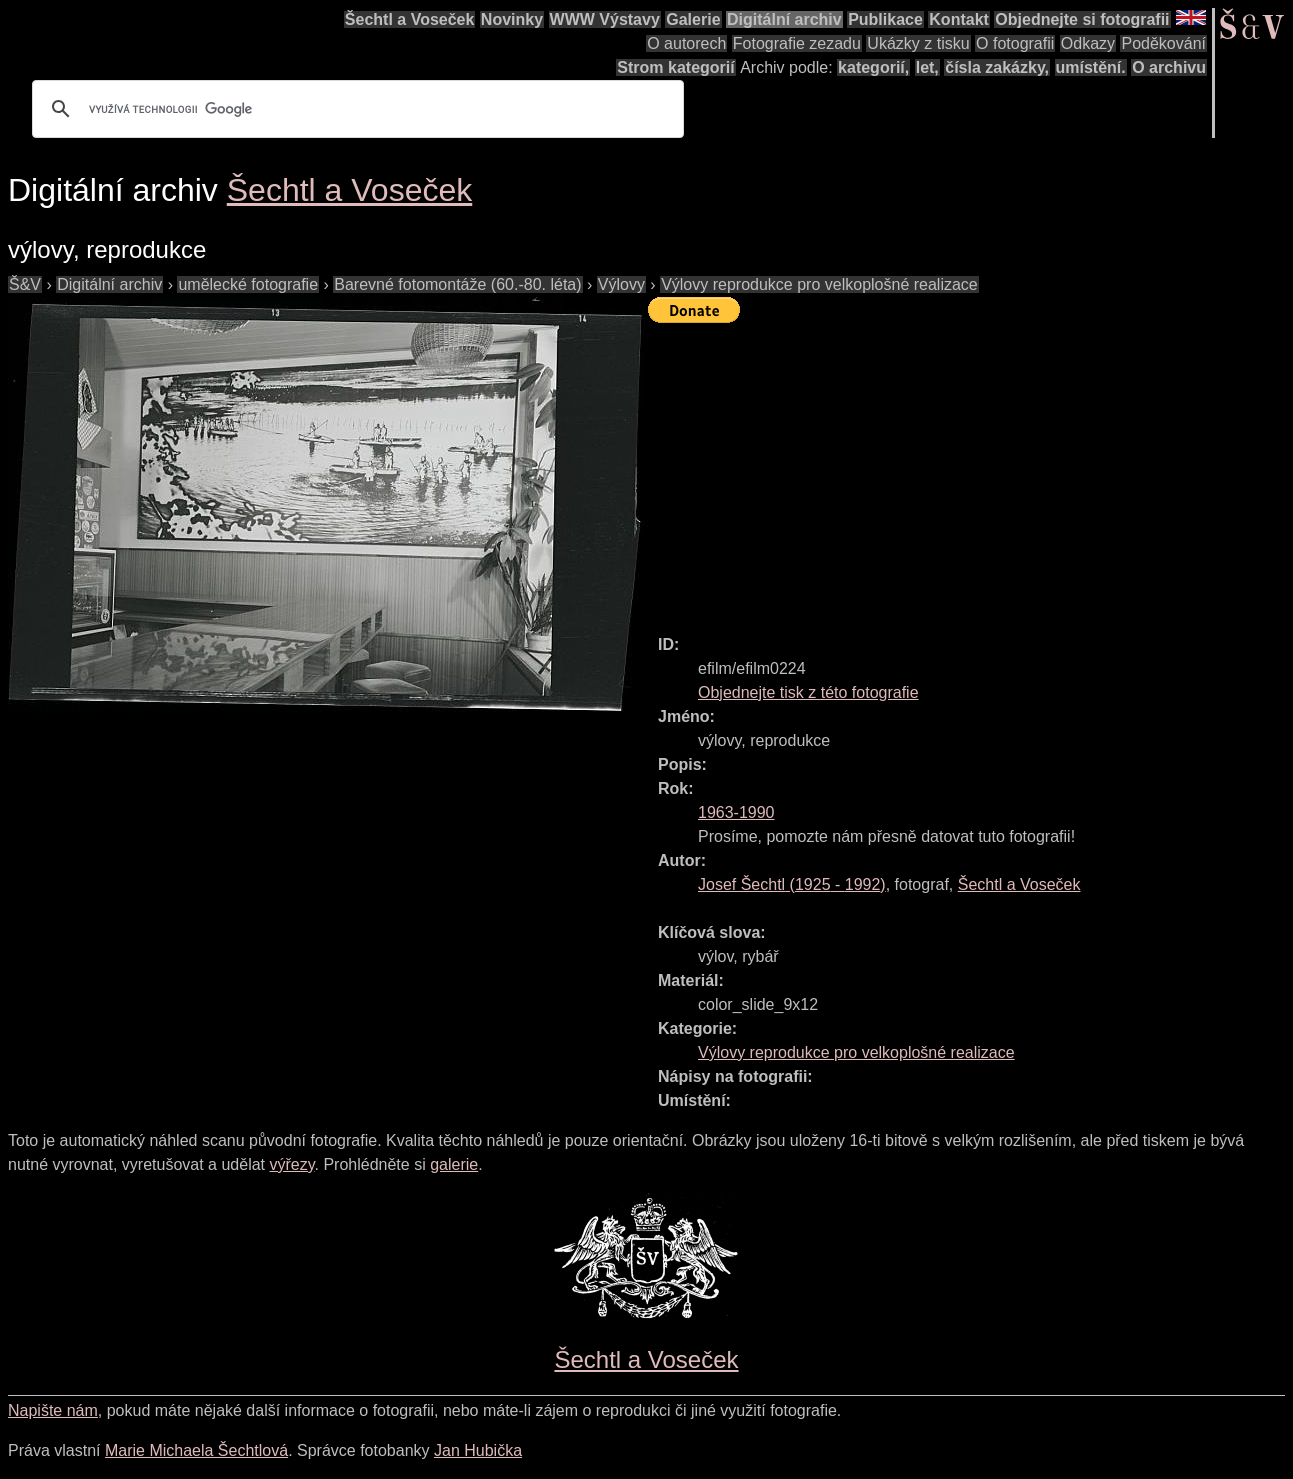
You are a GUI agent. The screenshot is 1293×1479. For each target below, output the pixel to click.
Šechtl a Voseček (410, 19)
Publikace (885, 19)
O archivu (1169, 67)
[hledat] (355, 109)
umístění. (1091, 67)
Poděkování (1163, 43)
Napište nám (53, 1410)
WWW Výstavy (605, 19)
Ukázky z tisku (918, 43)
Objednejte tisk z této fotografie (808, 692)
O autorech (686, 43)
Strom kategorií (675, 67)
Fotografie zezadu (797, 43)
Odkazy (1088, 43)
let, (927, 67)
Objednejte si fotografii (1082, 19)
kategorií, (873, 67)
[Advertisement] (970, 470)
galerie (454, 1164)
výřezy (291, 1164)
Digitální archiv (784, 19)
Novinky (512, 19)
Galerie (693, 19)
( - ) (792, 884)
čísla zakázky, (997, 67)
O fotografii (1015, 43)
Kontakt (959, 19)
